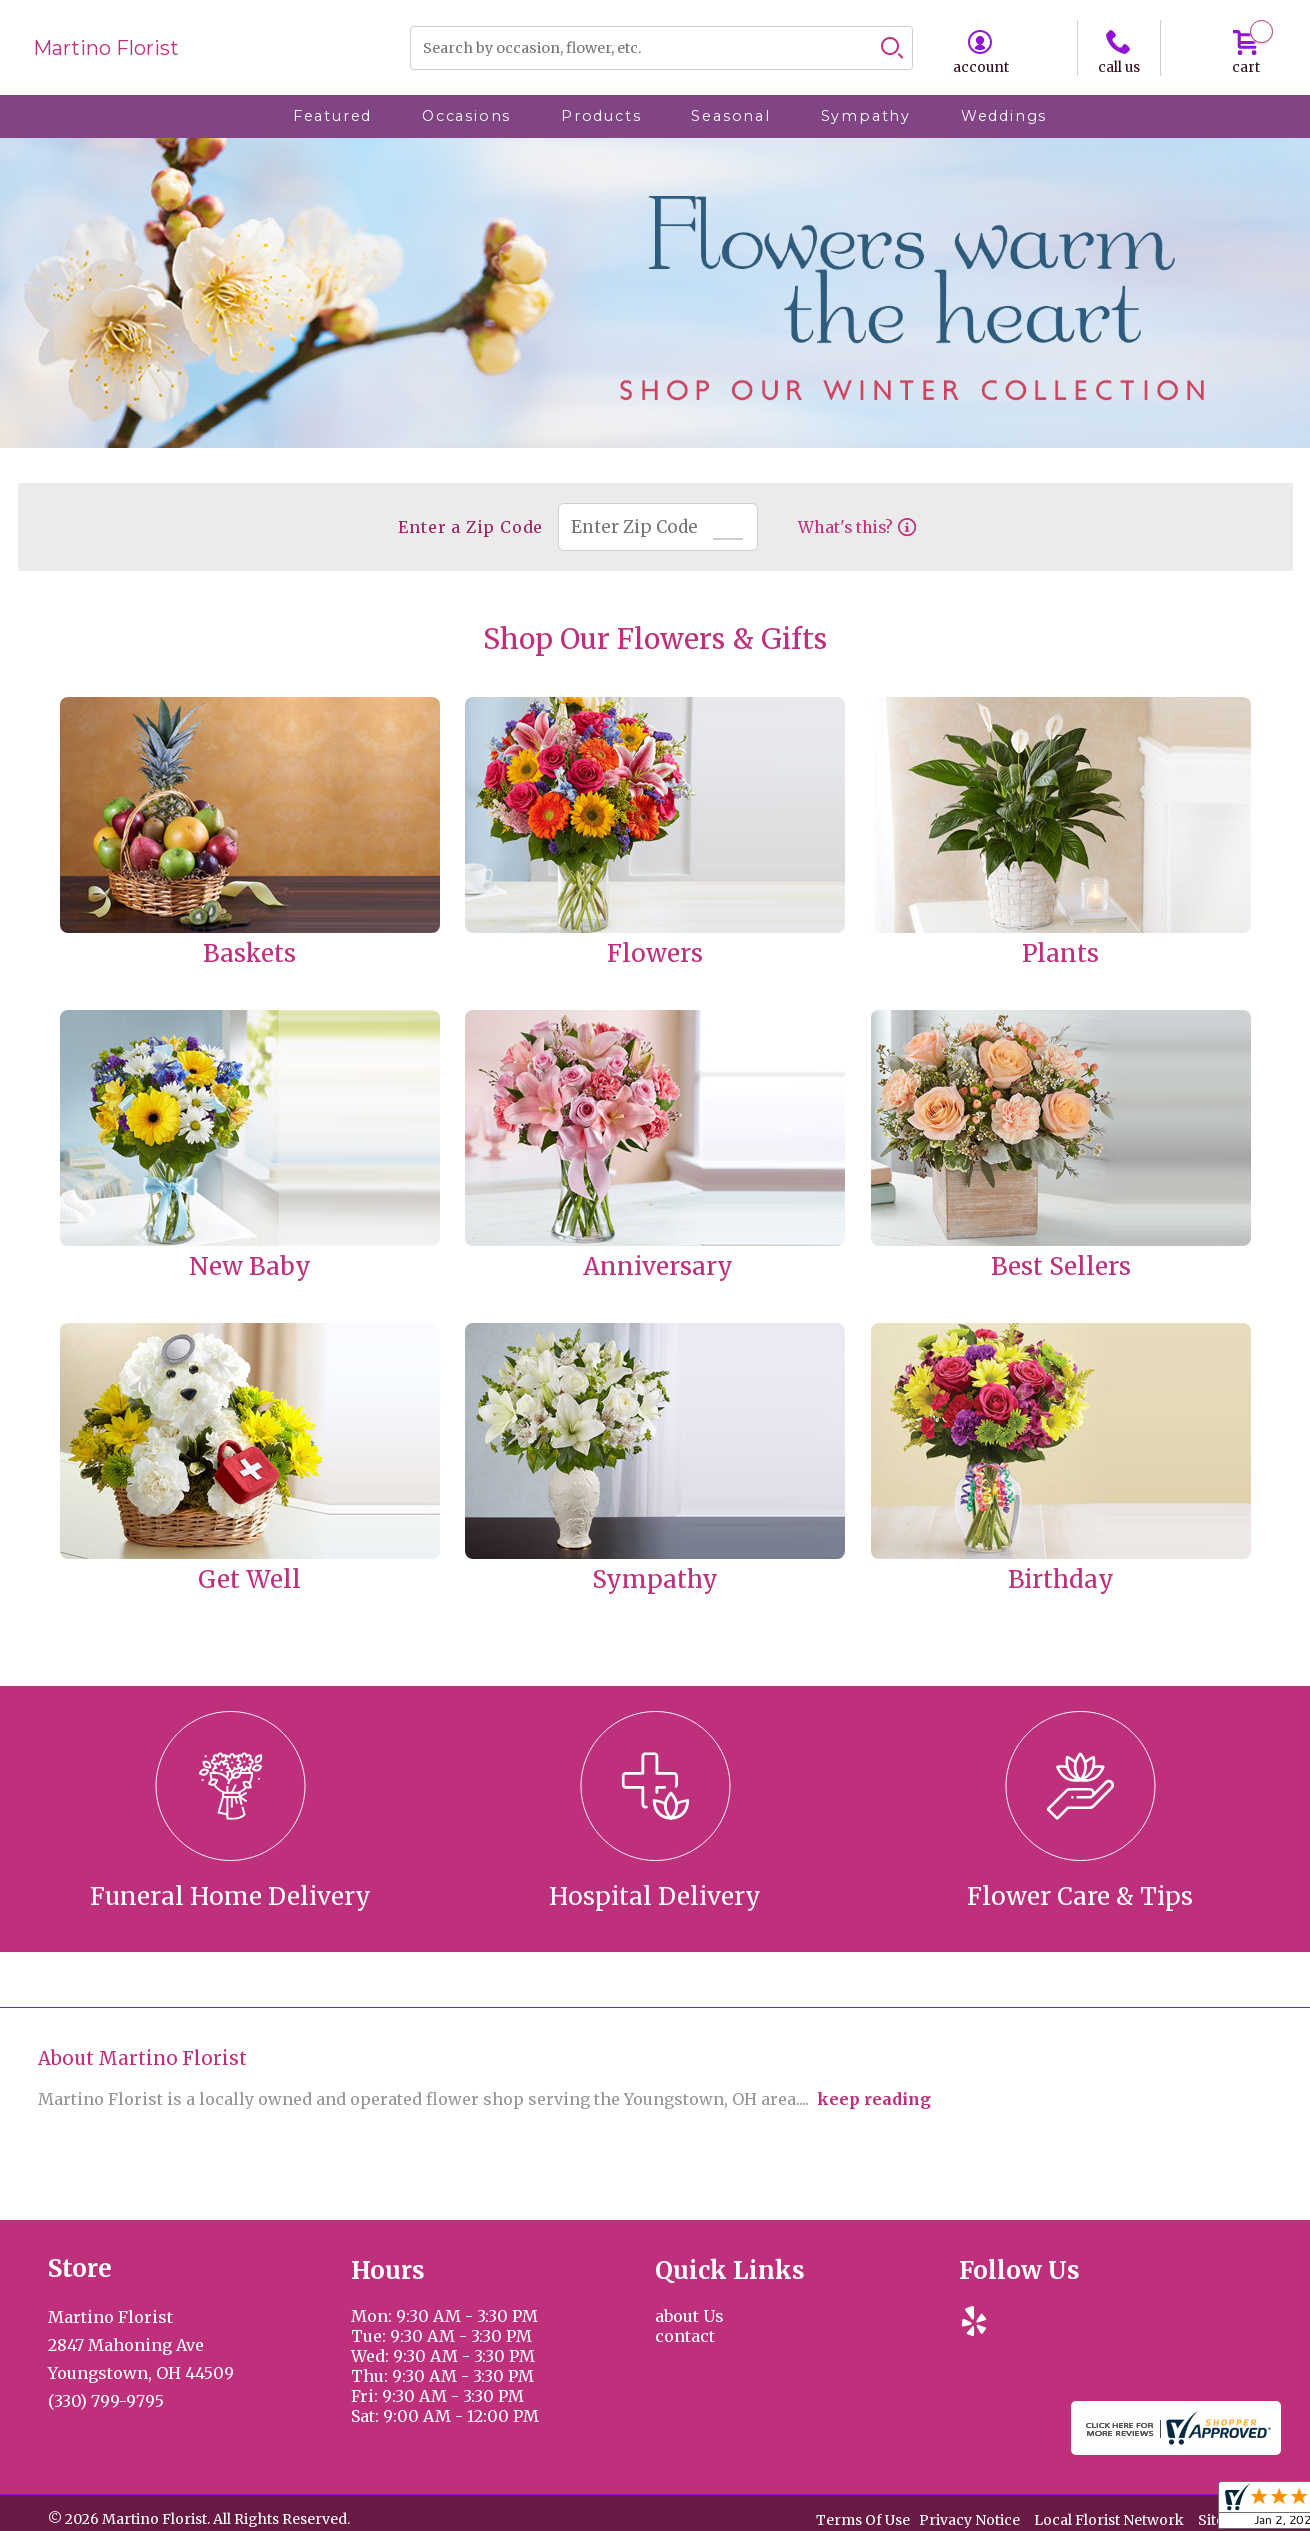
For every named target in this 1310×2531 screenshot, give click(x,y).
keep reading (874, 2099)
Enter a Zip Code (469, 527)
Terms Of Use (863, 2521)
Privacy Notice (969, 2521)
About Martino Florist (142, 2058)
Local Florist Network (1109, 2521)
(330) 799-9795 (106, 2401)
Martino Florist (106, 48)
